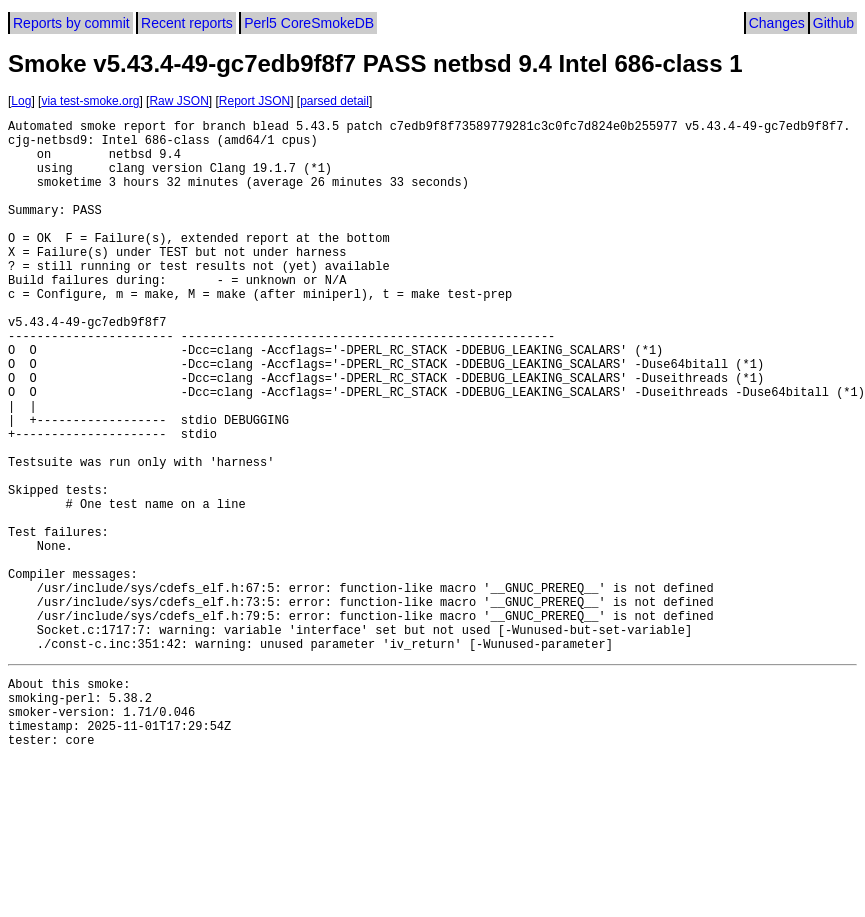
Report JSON (254, 101)
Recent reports (187, 23)
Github (833, 23)
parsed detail (334, 101)
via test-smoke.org (90, 101)
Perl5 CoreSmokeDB (309, 23)
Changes (777, 23)
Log (21, 101)
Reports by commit (71, 23)
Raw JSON (178, 101)
